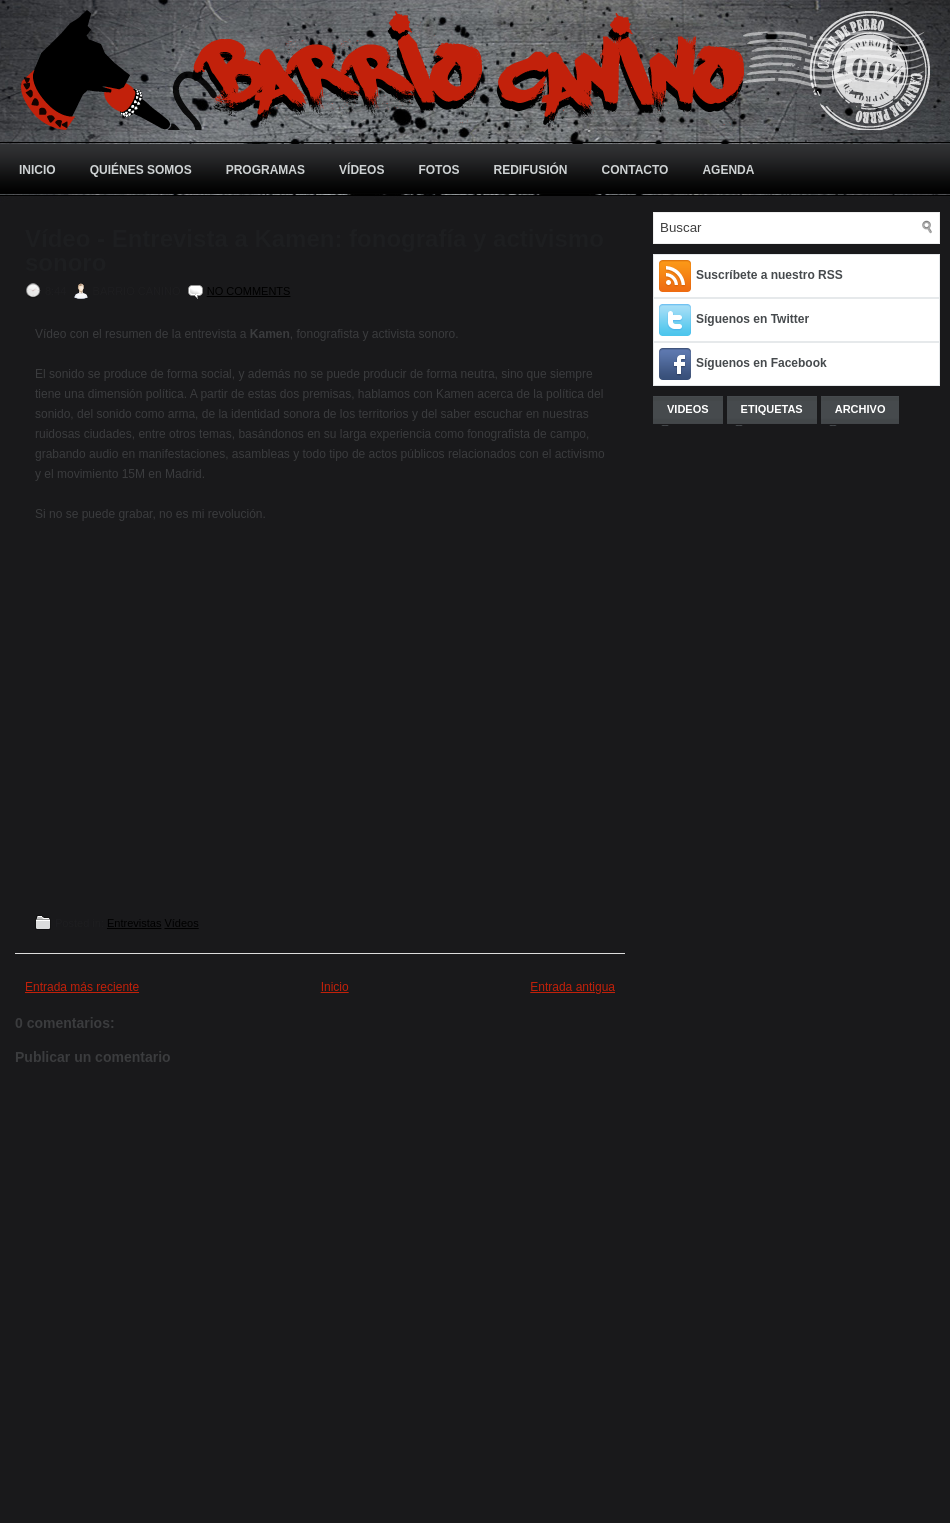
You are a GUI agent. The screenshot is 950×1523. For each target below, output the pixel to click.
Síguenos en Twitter (752, 319)
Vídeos (361, 170)
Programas (265, 170)
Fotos (438, 170)
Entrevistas (134, 923)
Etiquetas (772, 409)
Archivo (860, 409)
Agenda (728, 170)
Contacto (635, 170)
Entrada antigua (572, 987)
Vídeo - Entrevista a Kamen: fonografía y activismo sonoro (314, 251)
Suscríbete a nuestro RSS (769, 275)
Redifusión (531, 170)
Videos (688, 409)
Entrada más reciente (82, 987)
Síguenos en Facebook (761, 363)
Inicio (37, 170)
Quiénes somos (141, 170)
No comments (249, 291)
